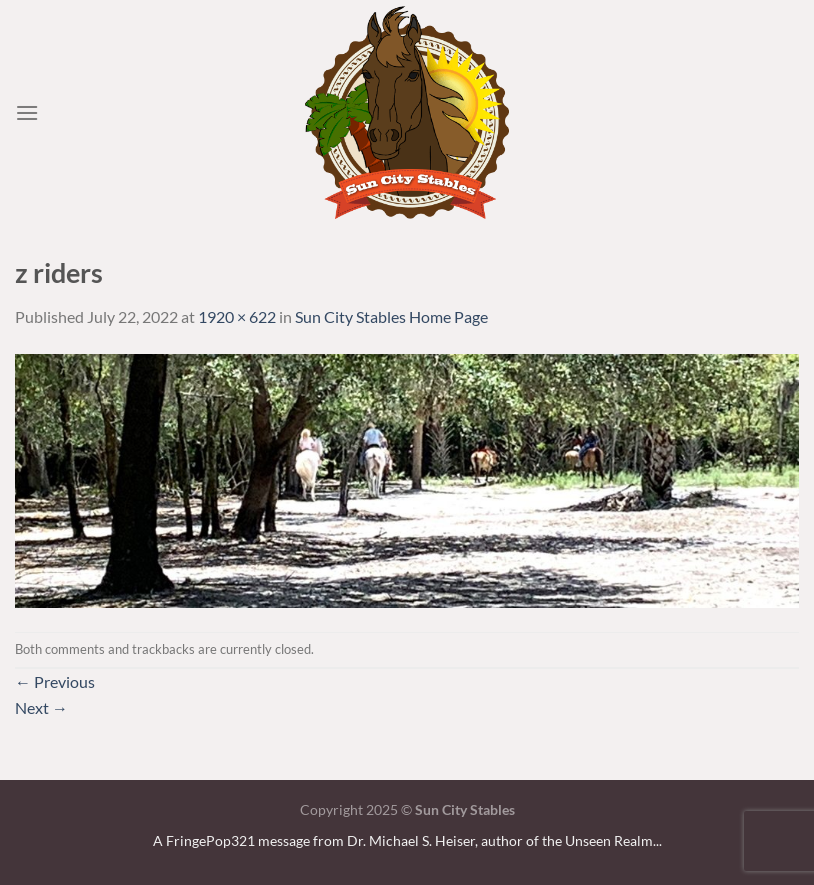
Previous (55, 681)
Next (41, 707)
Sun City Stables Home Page (391, 316)
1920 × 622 (237, 316)
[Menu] (27, 112)
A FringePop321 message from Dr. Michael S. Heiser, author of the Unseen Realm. (404, 840)
